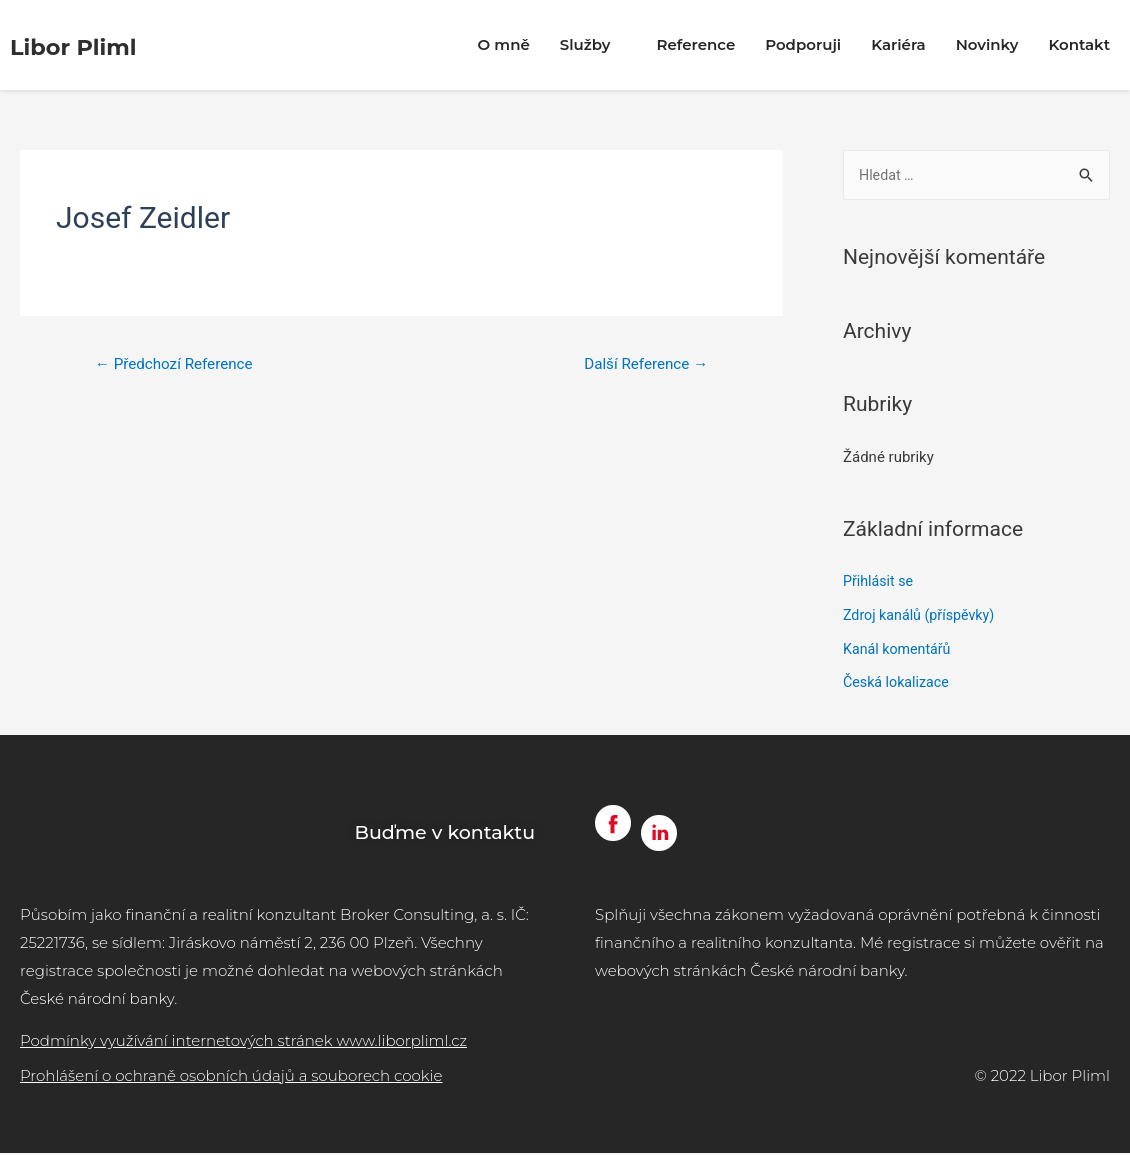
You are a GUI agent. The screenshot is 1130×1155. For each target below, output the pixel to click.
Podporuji (803, 44)
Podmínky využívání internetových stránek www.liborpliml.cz (243, 1042)
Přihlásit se (880, 583)
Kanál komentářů (899, 651)
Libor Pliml (94, 44)
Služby (593, 45)
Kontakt (1079, 44)
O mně (504, 44)
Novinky (987, 44)
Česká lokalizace (899, 684)
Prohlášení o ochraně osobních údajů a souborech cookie (231, 1077)
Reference (695, 44)
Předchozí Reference (179, 364)
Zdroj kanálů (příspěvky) (923, 617)
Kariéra (898, 44)
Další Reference (641, 364)
